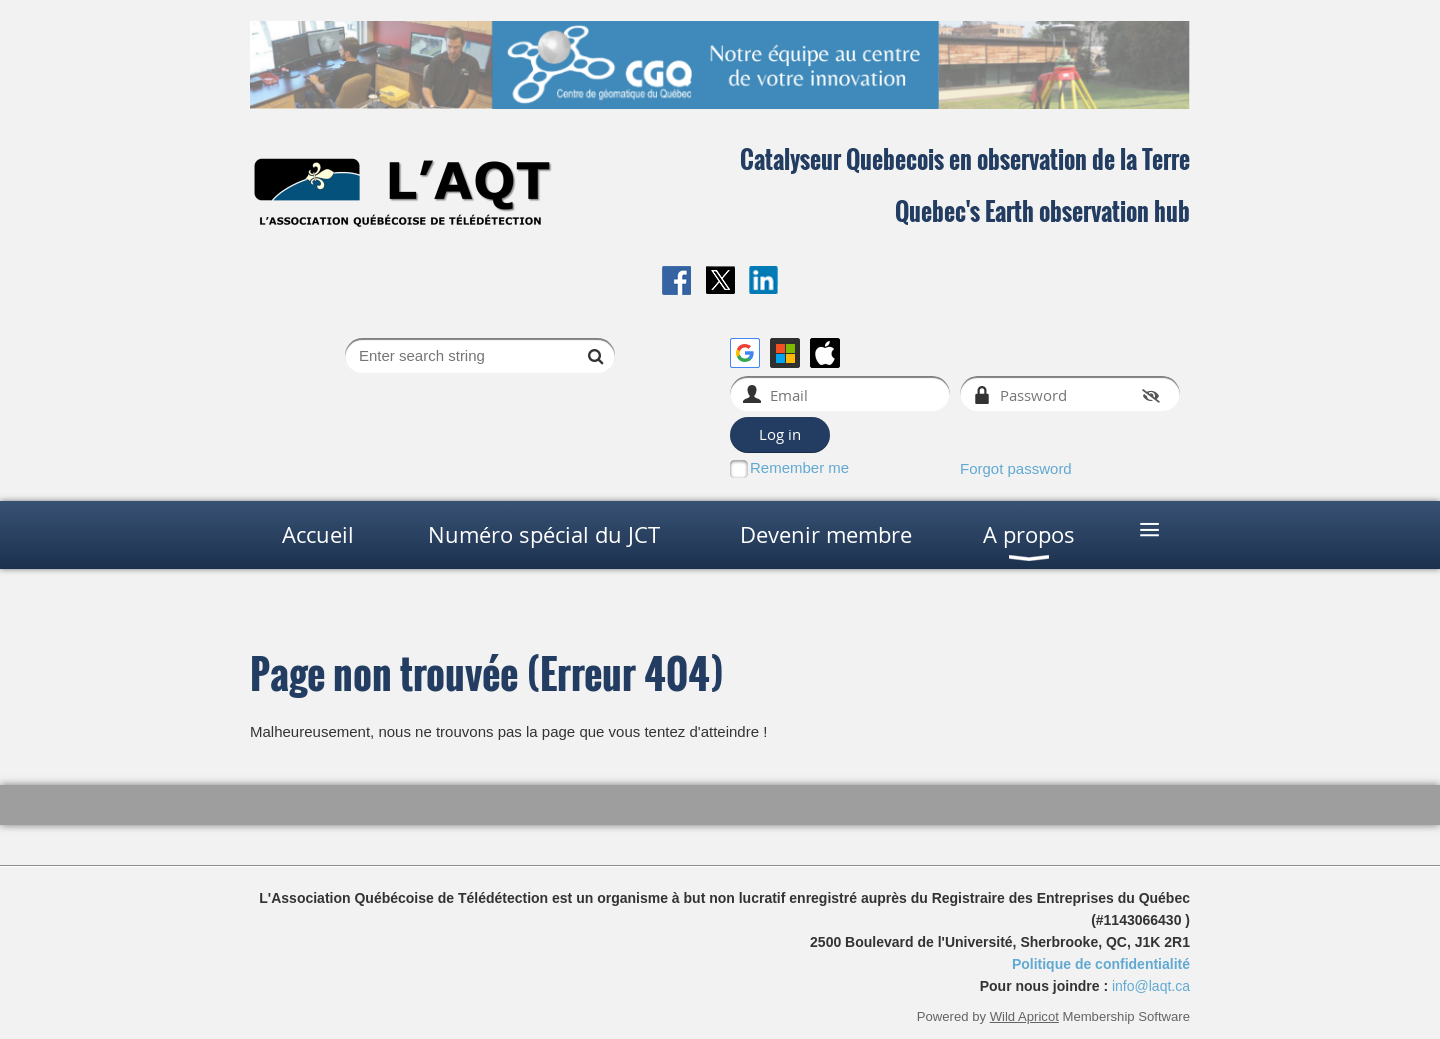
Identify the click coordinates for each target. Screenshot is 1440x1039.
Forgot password (1016, 468)
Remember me (799, 467)
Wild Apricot (1024, 1016)
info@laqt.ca (1151, 986)
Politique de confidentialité (1101, 964)
